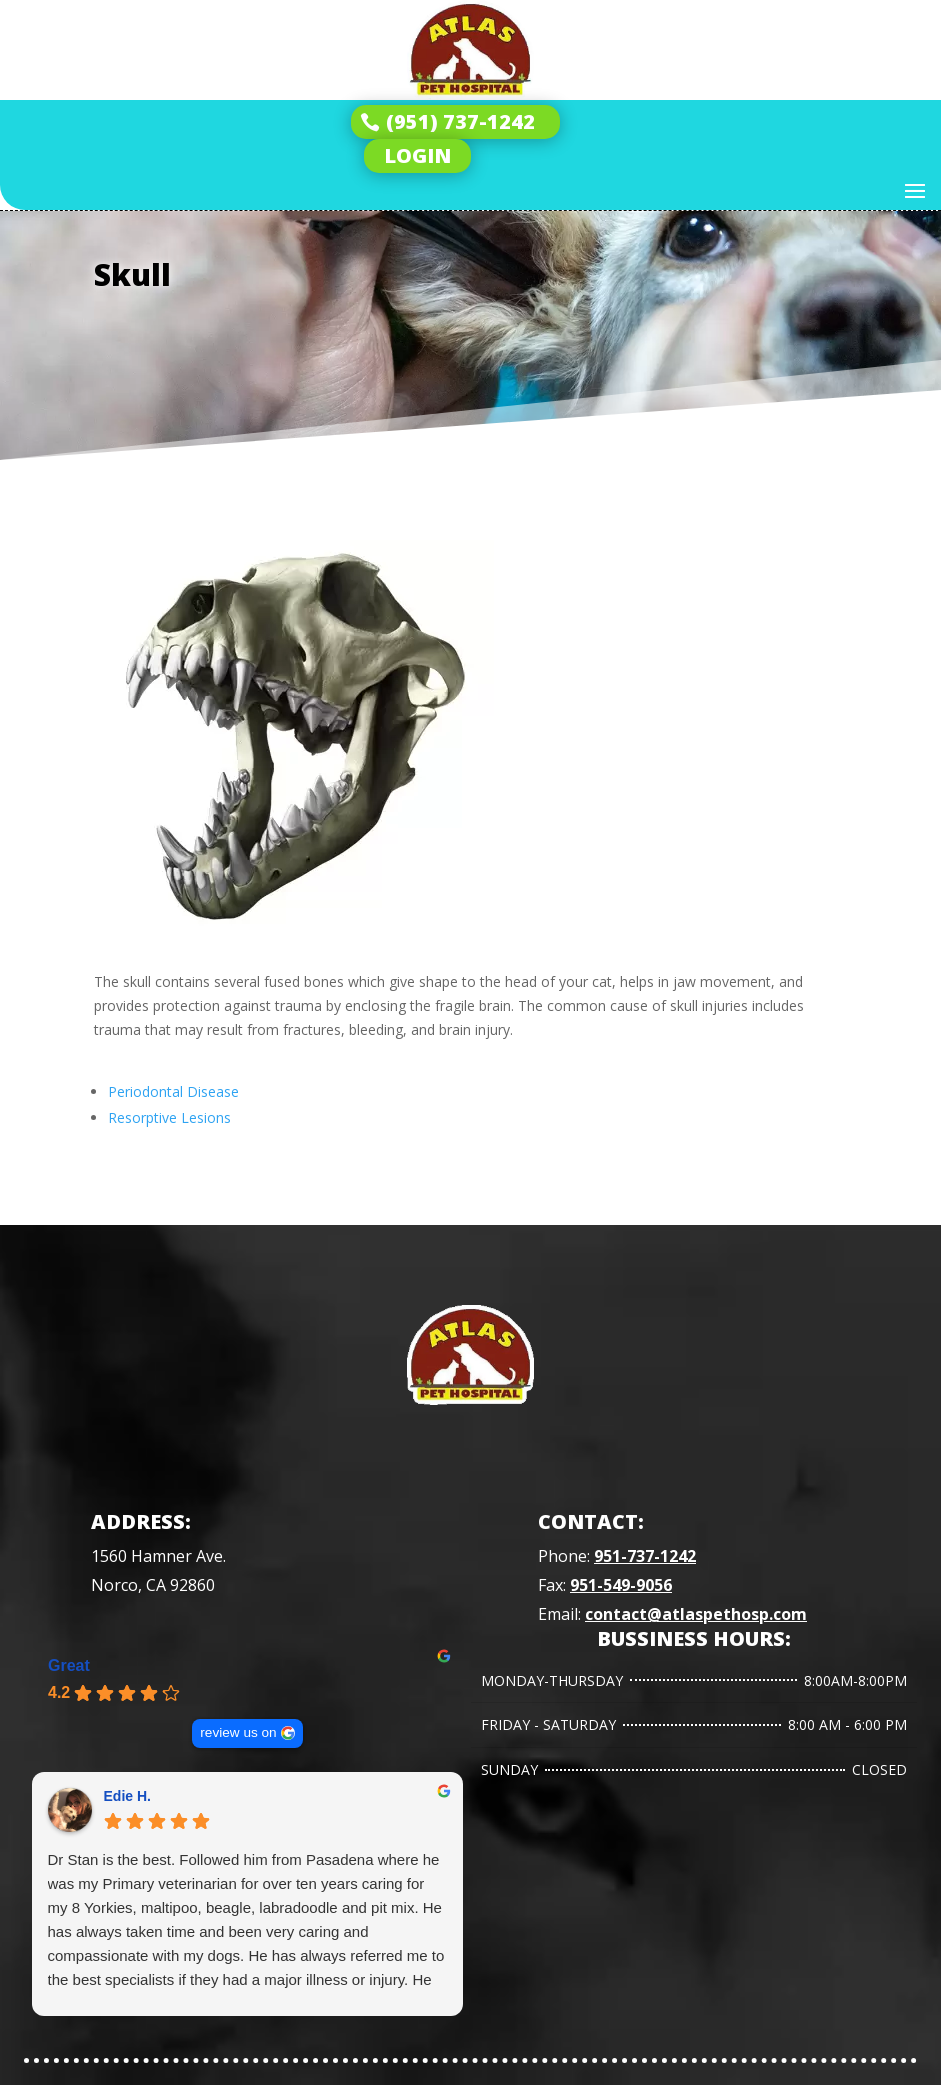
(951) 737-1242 (460, 121)
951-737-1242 (645, 1556)
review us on (238, 1732)
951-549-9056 (621, 1585)
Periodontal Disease (173, 1091)
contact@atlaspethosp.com (696, 1614)
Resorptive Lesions (169, 1117)
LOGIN (417, 155)
